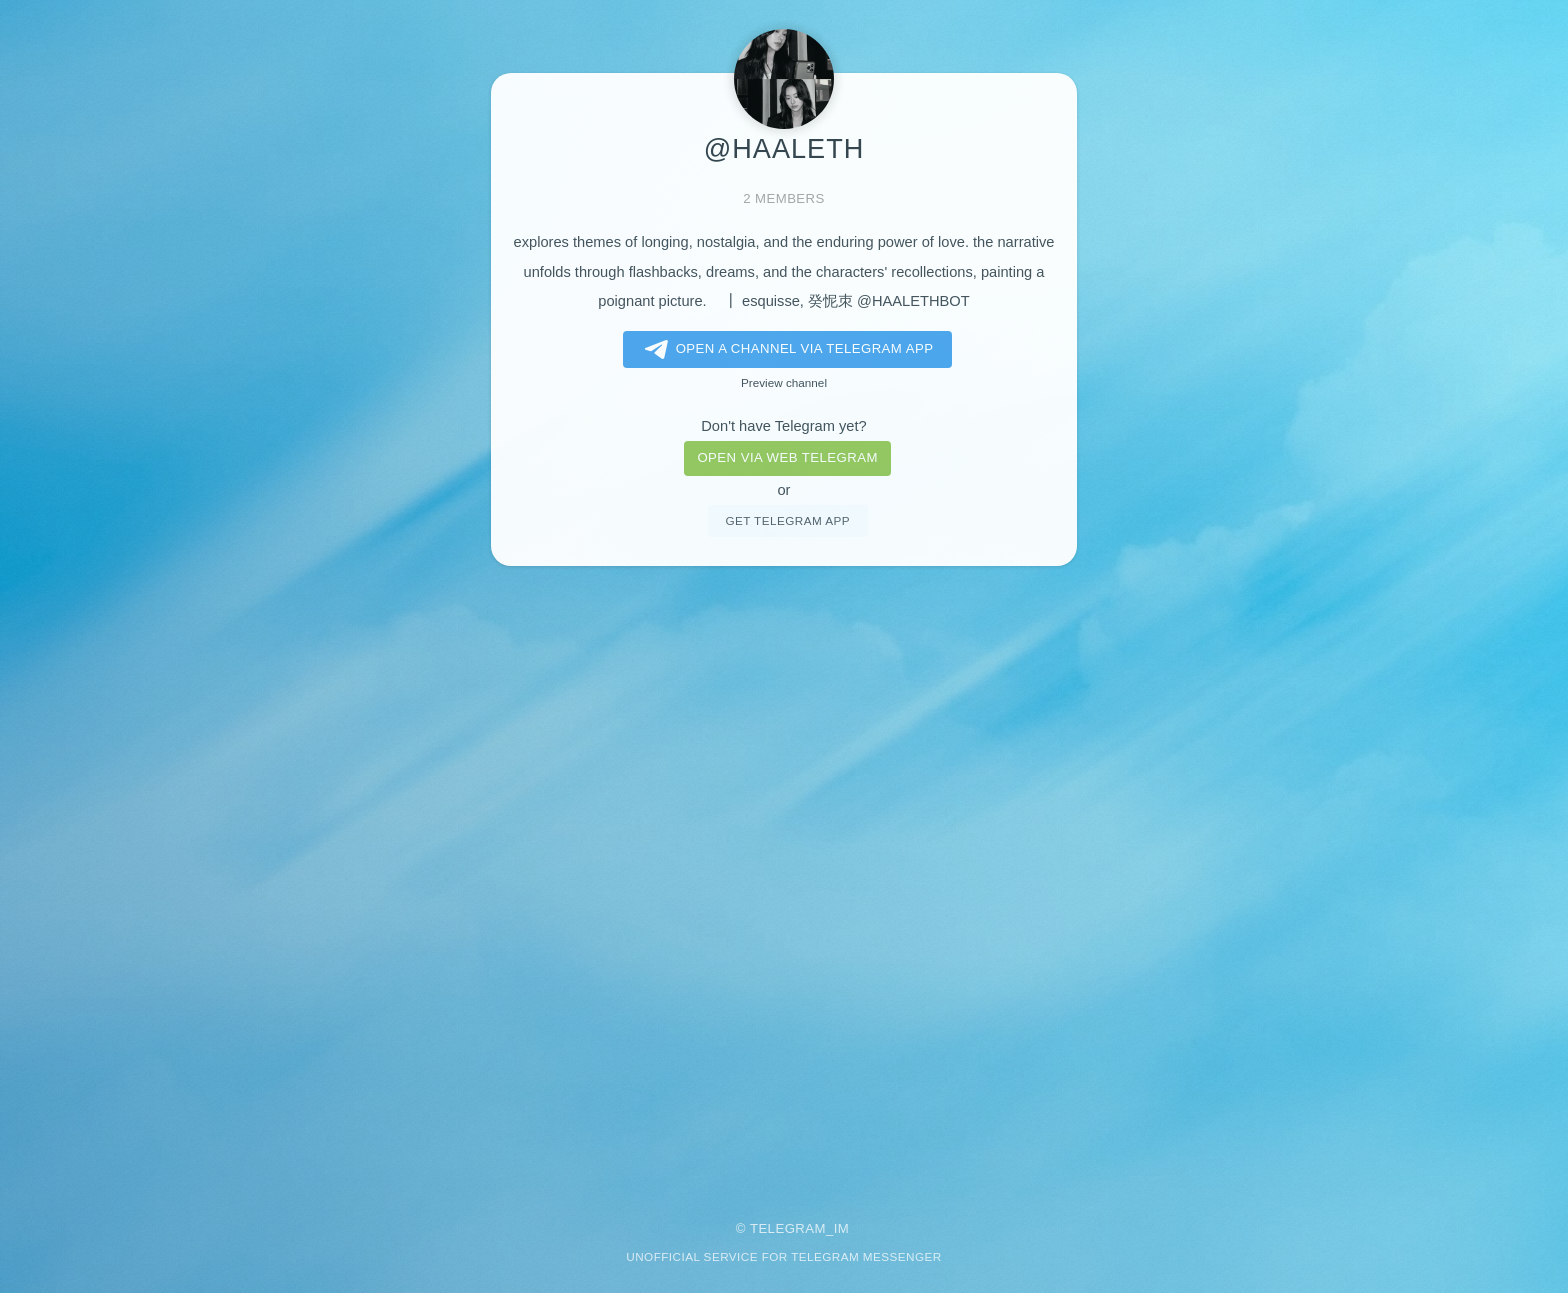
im (842, 1228)
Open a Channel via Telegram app (785, 350)
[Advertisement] (784, 880)
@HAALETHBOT (913, 301)
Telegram (788, 1228)
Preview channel (784, 382)
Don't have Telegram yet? (783, 426)
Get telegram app (787, 520)
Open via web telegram (787, 457)
